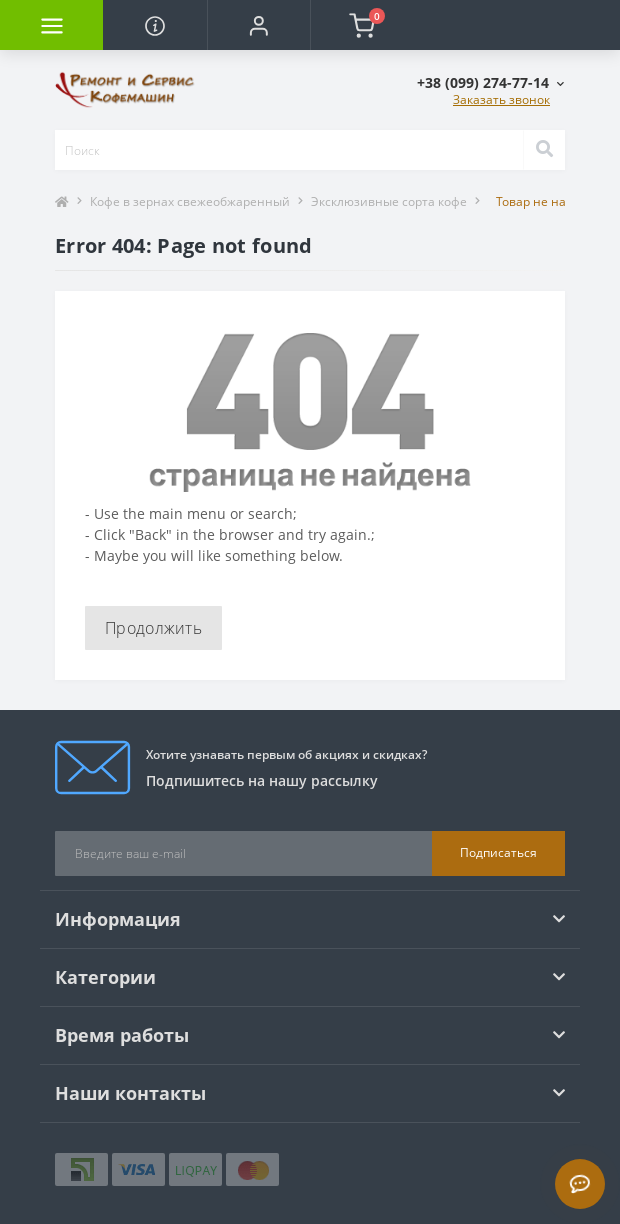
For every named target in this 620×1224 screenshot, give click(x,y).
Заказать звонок (501, 99)
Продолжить (153, 628)
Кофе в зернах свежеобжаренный (190, 201)
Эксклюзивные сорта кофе (389, 201)
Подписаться (498, 852)
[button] (258, 25)
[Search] (544, 150)
